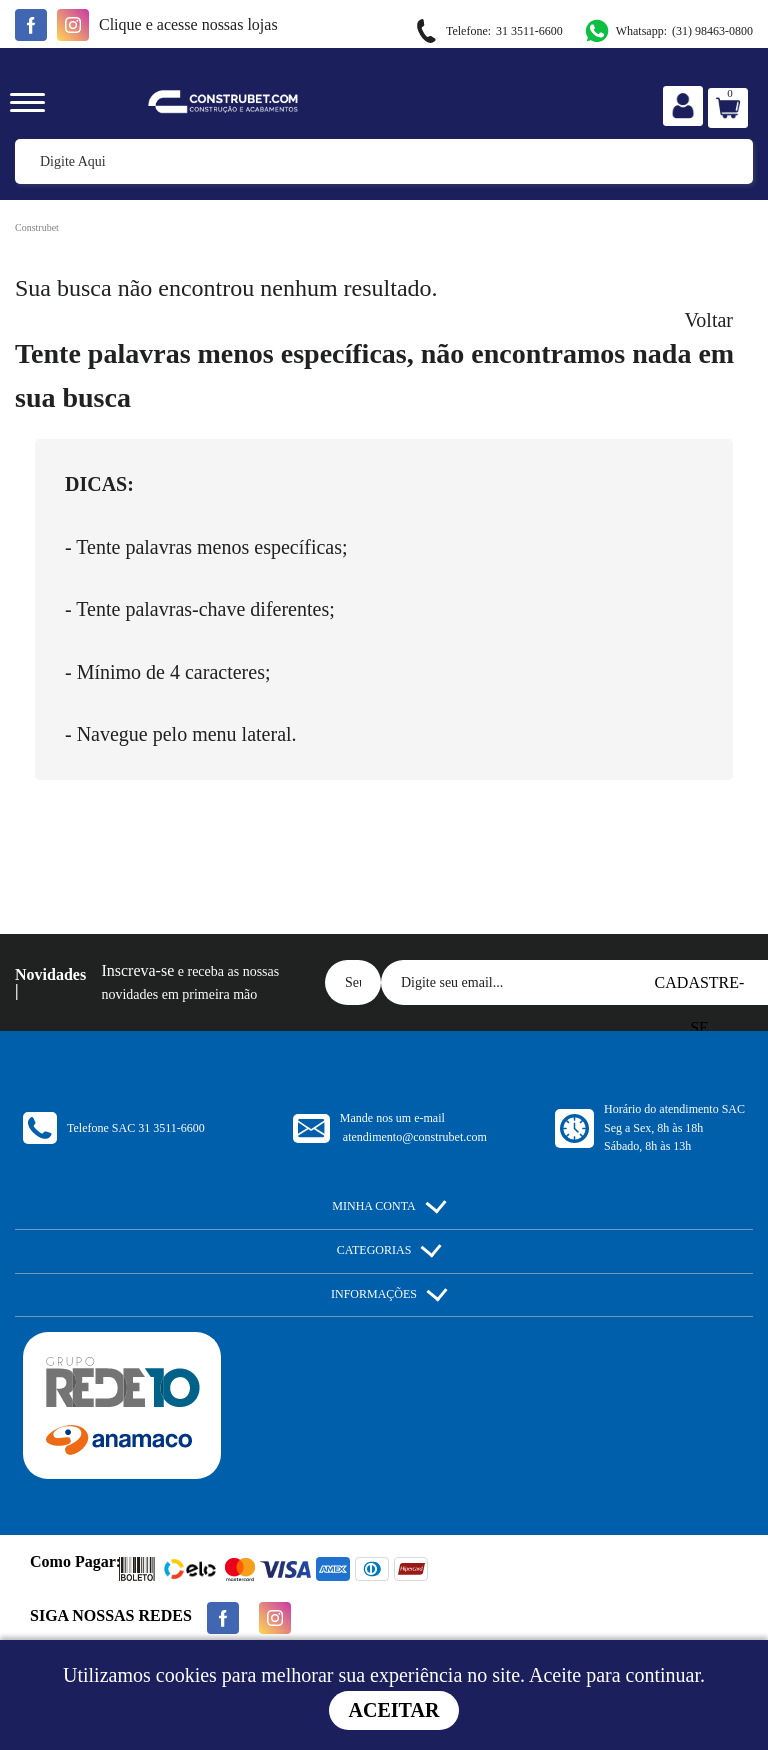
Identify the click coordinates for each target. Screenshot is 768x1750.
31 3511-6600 (488, 31)
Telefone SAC (136, 1128)
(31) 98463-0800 (668, 31)
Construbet (37, 227)
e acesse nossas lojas (188, 24)
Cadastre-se (700, 989)
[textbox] (384, 161)
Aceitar (394, 1710)
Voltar (708, 320)
